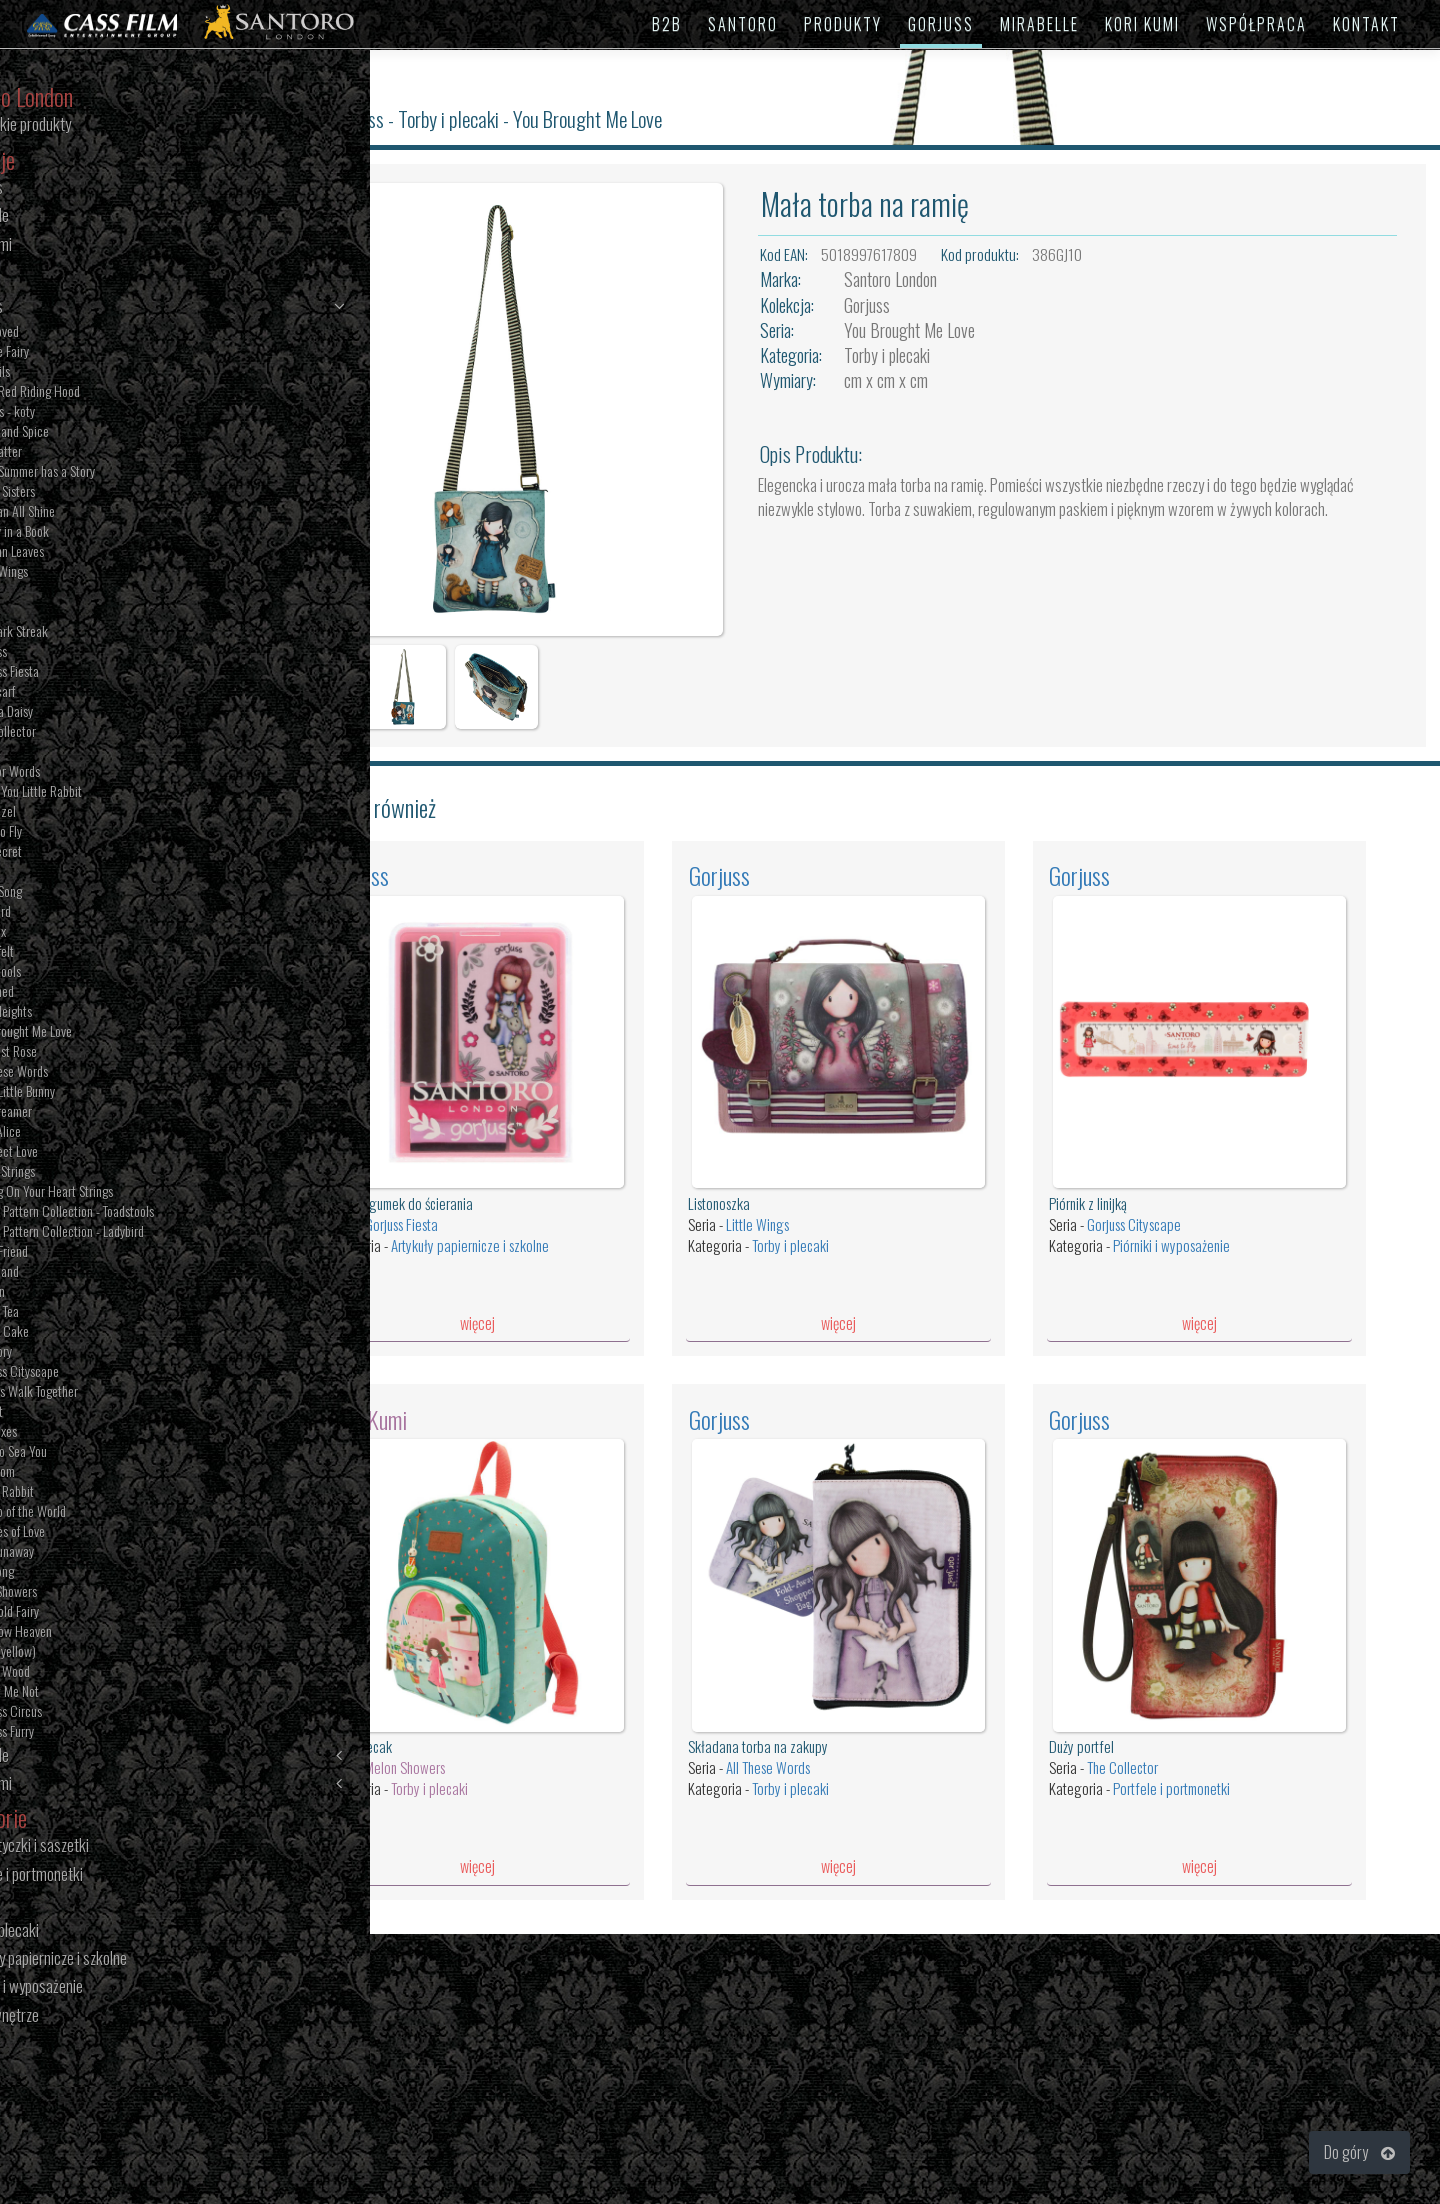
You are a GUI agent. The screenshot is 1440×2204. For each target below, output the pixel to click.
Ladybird (77, 913)
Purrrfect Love (91, 1153)
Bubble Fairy (86, 353)
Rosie (70, 613)
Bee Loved (81, 333)
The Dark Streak (96, 633)
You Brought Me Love (108, 1033)
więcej (512, 1289)
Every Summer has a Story (119, 473)
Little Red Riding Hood (112, 393)
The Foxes (80, 1433)
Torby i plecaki (491, 118)
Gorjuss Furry (89, 1733)
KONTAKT (1366, 24)
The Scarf (79, 693)
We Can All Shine (99, 513)
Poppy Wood (87, 1673)
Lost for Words (92, 773)
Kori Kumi (152, 1784)
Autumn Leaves (94, 553)
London (74, 1293)
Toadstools (82, 973)
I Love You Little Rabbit (113, 793)
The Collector (90, 733)
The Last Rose (90, 1053)
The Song (79, 1573)
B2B (667, 24)
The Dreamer (88, 1113)
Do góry (1359, 2152)
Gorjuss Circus (93, 1713)
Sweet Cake (86, 1333)
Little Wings (86, 573)
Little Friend (86, 1253)
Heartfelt (79, 953)
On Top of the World (105, 1513)
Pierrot (73, 1413)
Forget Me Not (91, 1693)
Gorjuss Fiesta (91, 673)
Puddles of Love (94, 1533)
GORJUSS (941, 24)
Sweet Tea (81, 1313)
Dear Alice (82, 1133)
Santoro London (915, 279)
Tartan (72, 593)
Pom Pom (79, 1473)
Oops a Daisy (88, 713)
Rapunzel (80, 813)
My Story (78, 1353)
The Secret (83, 853)
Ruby (69, 873)
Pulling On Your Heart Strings (128, 1193)
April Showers (90, 1593)
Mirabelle (152, 1756)
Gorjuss (152, 307)
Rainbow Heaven (98, 1633)
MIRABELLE (1039, 24)
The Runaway (89, 1553)
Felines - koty (89, 413)
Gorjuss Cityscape (101, 1373)
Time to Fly (83, 833)
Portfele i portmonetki (1186, 1741)
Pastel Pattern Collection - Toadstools (149, 1213)
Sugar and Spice (96, 433)
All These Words (96, 1073)
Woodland (81, 1273)
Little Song (83, 893)
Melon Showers (446, 1720)
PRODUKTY (843, 24)
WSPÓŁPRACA (1256, 24)
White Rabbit (89, 1493)
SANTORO (743, 24)
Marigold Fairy (91, 1613)
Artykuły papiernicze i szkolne (511, 1211)
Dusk (69, 753)
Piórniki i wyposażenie (1186, 1211)
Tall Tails (77, 373)
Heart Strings (89, 1173)
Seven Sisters (89, 493)
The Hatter (83, 453)
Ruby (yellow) (90, 1653)
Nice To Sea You (95, 1453)
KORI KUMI (1142, 24)
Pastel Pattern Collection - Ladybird (144, 1233)
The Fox (75, 933)
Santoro (330, 118)
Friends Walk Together (111, 1393)
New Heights (88, 1013)
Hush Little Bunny (99, 1093)
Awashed (79, 993)
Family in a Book (96, 533)
